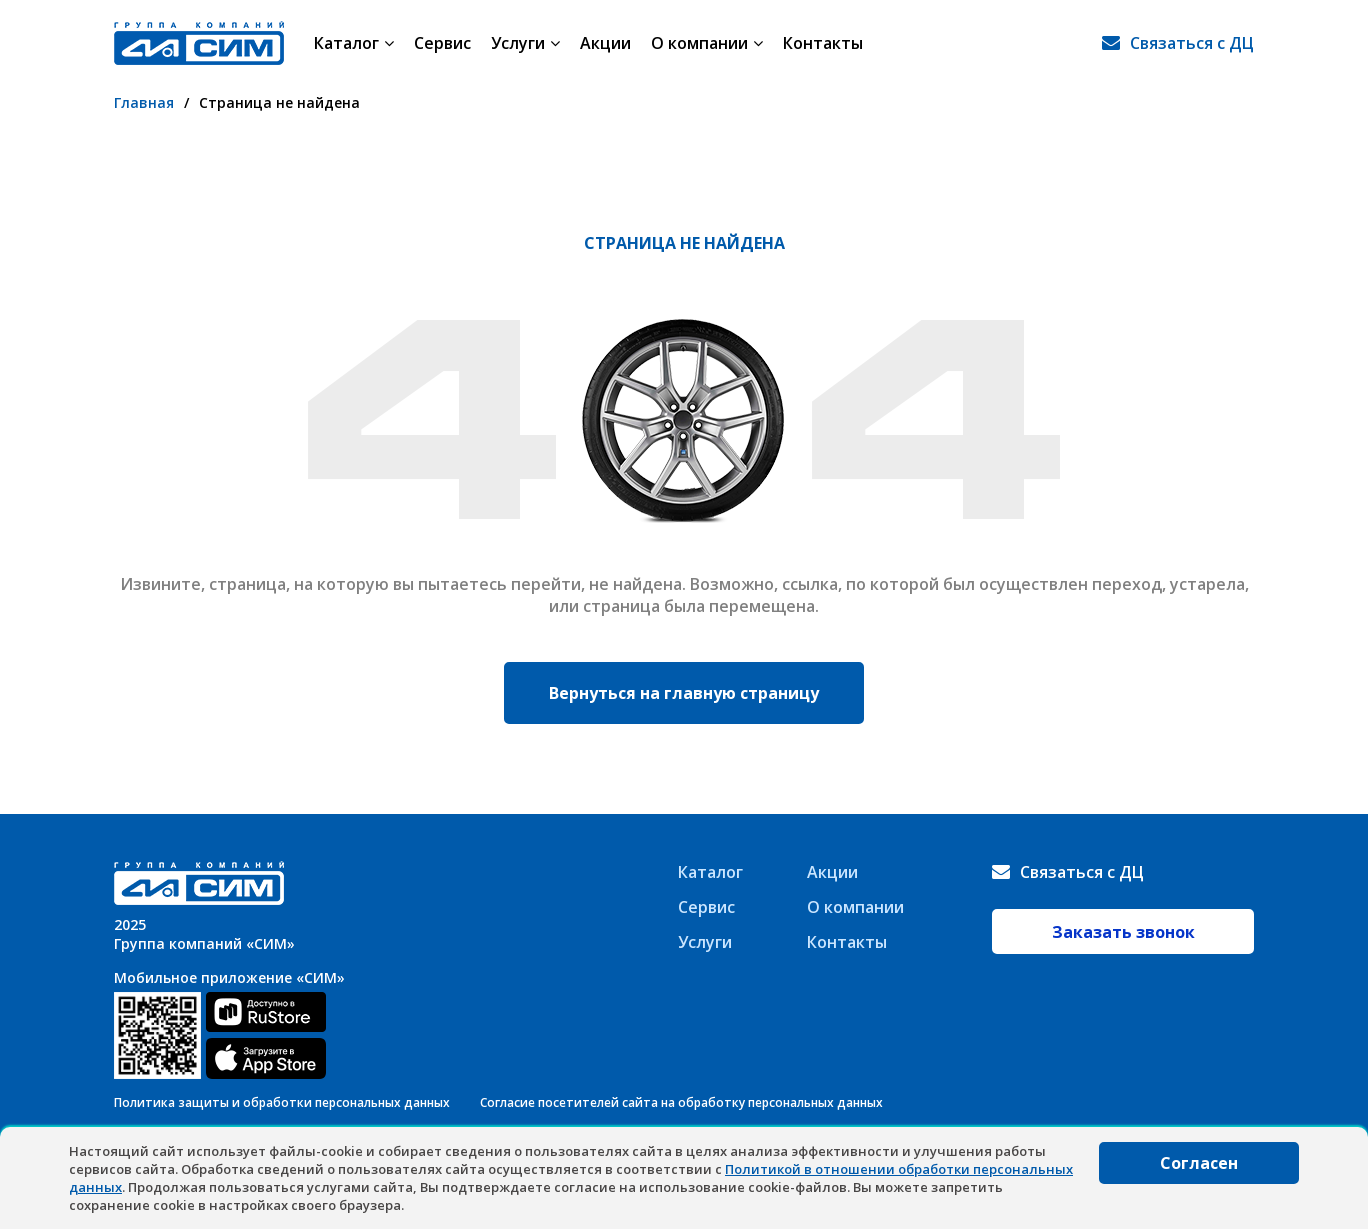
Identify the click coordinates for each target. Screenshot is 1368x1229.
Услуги (525, 43)
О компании (707, 43)
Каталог (354, 43)
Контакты (823, 43)
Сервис (442, 43)
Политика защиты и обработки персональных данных (282, 1102)
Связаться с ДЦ (1192, 43)
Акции (605, 43)
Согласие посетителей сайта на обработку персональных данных (681, 1102)
